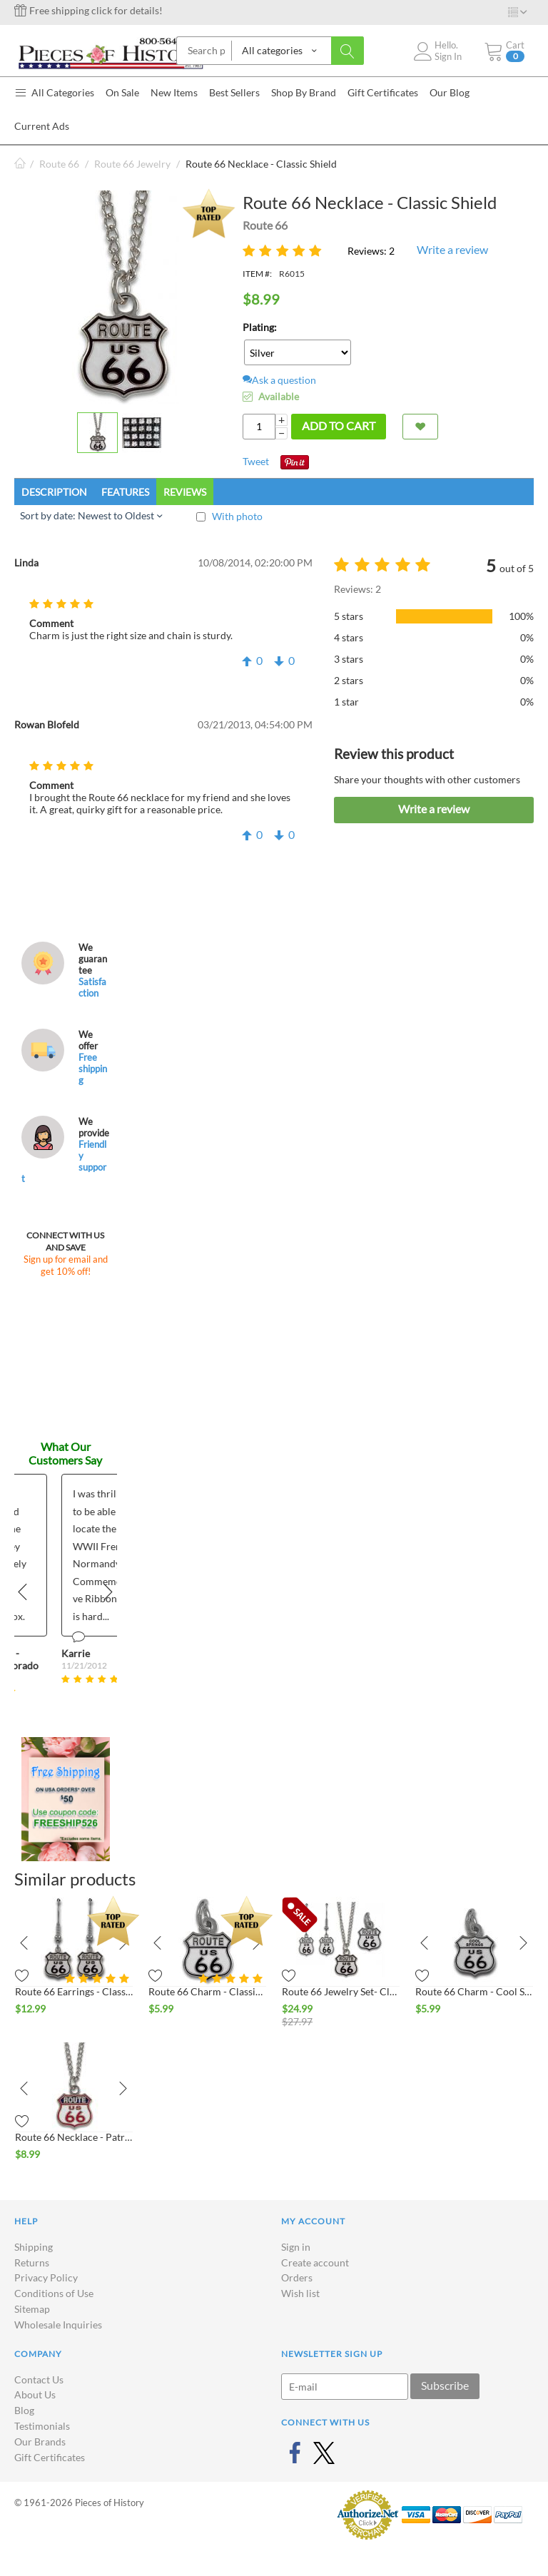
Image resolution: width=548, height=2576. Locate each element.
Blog (24, 2410)
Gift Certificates (49, 2457)
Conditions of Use (53, 2293)
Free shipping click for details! (88, 10)
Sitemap (32, 2309)
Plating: (260, 327)
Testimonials (42, 2426)
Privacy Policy (46, 2277)
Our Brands (40, 2441)
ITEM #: (257, 273)
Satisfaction (92, 987)
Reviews (184, 492)
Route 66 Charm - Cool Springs (474, 1991)
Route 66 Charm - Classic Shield (207, 1991)
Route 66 (59, 164)
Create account (315, 2262)
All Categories (54, 92)
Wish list (300, 2293)
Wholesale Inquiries (58, 2324)
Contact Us (39, 2379)
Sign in (295, 2247)
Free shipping (92, 1069)
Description (54, 492)
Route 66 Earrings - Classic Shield (74, 1991)
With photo (237, 516)
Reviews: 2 (371, 251)
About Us (35, 2394)
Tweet (256, 461)
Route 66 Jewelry (132, 164)
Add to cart (338, 425)
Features (125, 492)
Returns (31, 2262)
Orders (297, 2277)
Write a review (452, 249)
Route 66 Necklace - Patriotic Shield (74, 2137)
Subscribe (445, 2385)
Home (20, 163)
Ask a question (279, 380)
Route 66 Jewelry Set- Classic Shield (341, 1991)
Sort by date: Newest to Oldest (91, 515)
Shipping (33, 2247)
